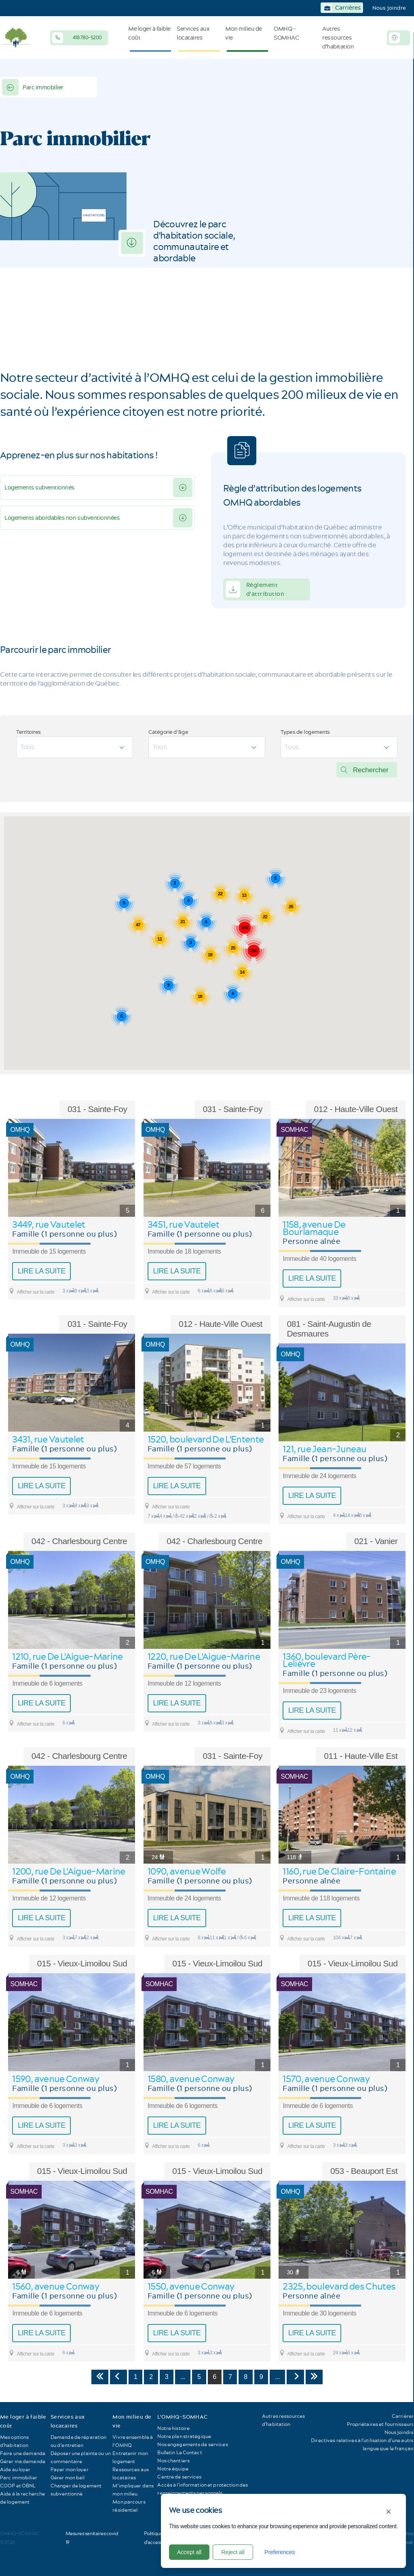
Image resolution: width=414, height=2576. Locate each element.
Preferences (279, 2552)
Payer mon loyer (70, 2469)
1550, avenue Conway (191, 2286)
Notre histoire (173, 2428)
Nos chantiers (173, 2460)
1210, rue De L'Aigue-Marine (67, 1656)
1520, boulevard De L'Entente (206, 1439)
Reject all (233, 2552)
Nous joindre (389, 7)
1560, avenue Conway (55, 2286)
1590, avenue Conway (55, 2079)
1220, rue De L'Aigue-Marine (204, 1656)
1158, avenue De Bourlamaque (314, 1228)
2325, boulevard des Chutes (339, 2286)
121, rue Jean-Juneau (324, 1449)
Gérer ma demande (22, 2461)
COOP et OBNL (18, 2486)
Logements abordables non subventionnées (62, 517)
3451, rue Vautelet (183, 1224)
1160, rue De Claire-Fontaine (339, 1871)
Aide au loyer (15, 2469)
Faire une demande (22, 2453)
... (182, 2376)
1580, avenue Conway (191, 2079)
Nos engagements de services (192, 2444)
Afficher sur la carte (31, 1291)
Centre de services (179, 2477)
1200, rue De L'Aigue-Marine (68, 1871)
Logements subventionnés (39, 487)
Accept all (189, 2552)
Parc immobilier (32, 87)
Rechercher (371, 770)
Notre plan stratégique (184, 2436)
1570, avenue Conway (326, 2079)
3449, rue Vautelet (48, 1224)
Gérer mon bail (68, 2477)
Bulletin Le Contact (179, 2452)
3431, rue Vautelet (48, 1439)
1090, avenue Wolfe (187, 1871)
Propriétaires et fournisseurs (380, 2424)
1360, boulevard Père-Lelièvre (326, 1660)
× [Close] (388, 2511)
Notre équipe (172, 2469)
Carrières (403, 2416)
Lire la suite (41, 1271)
